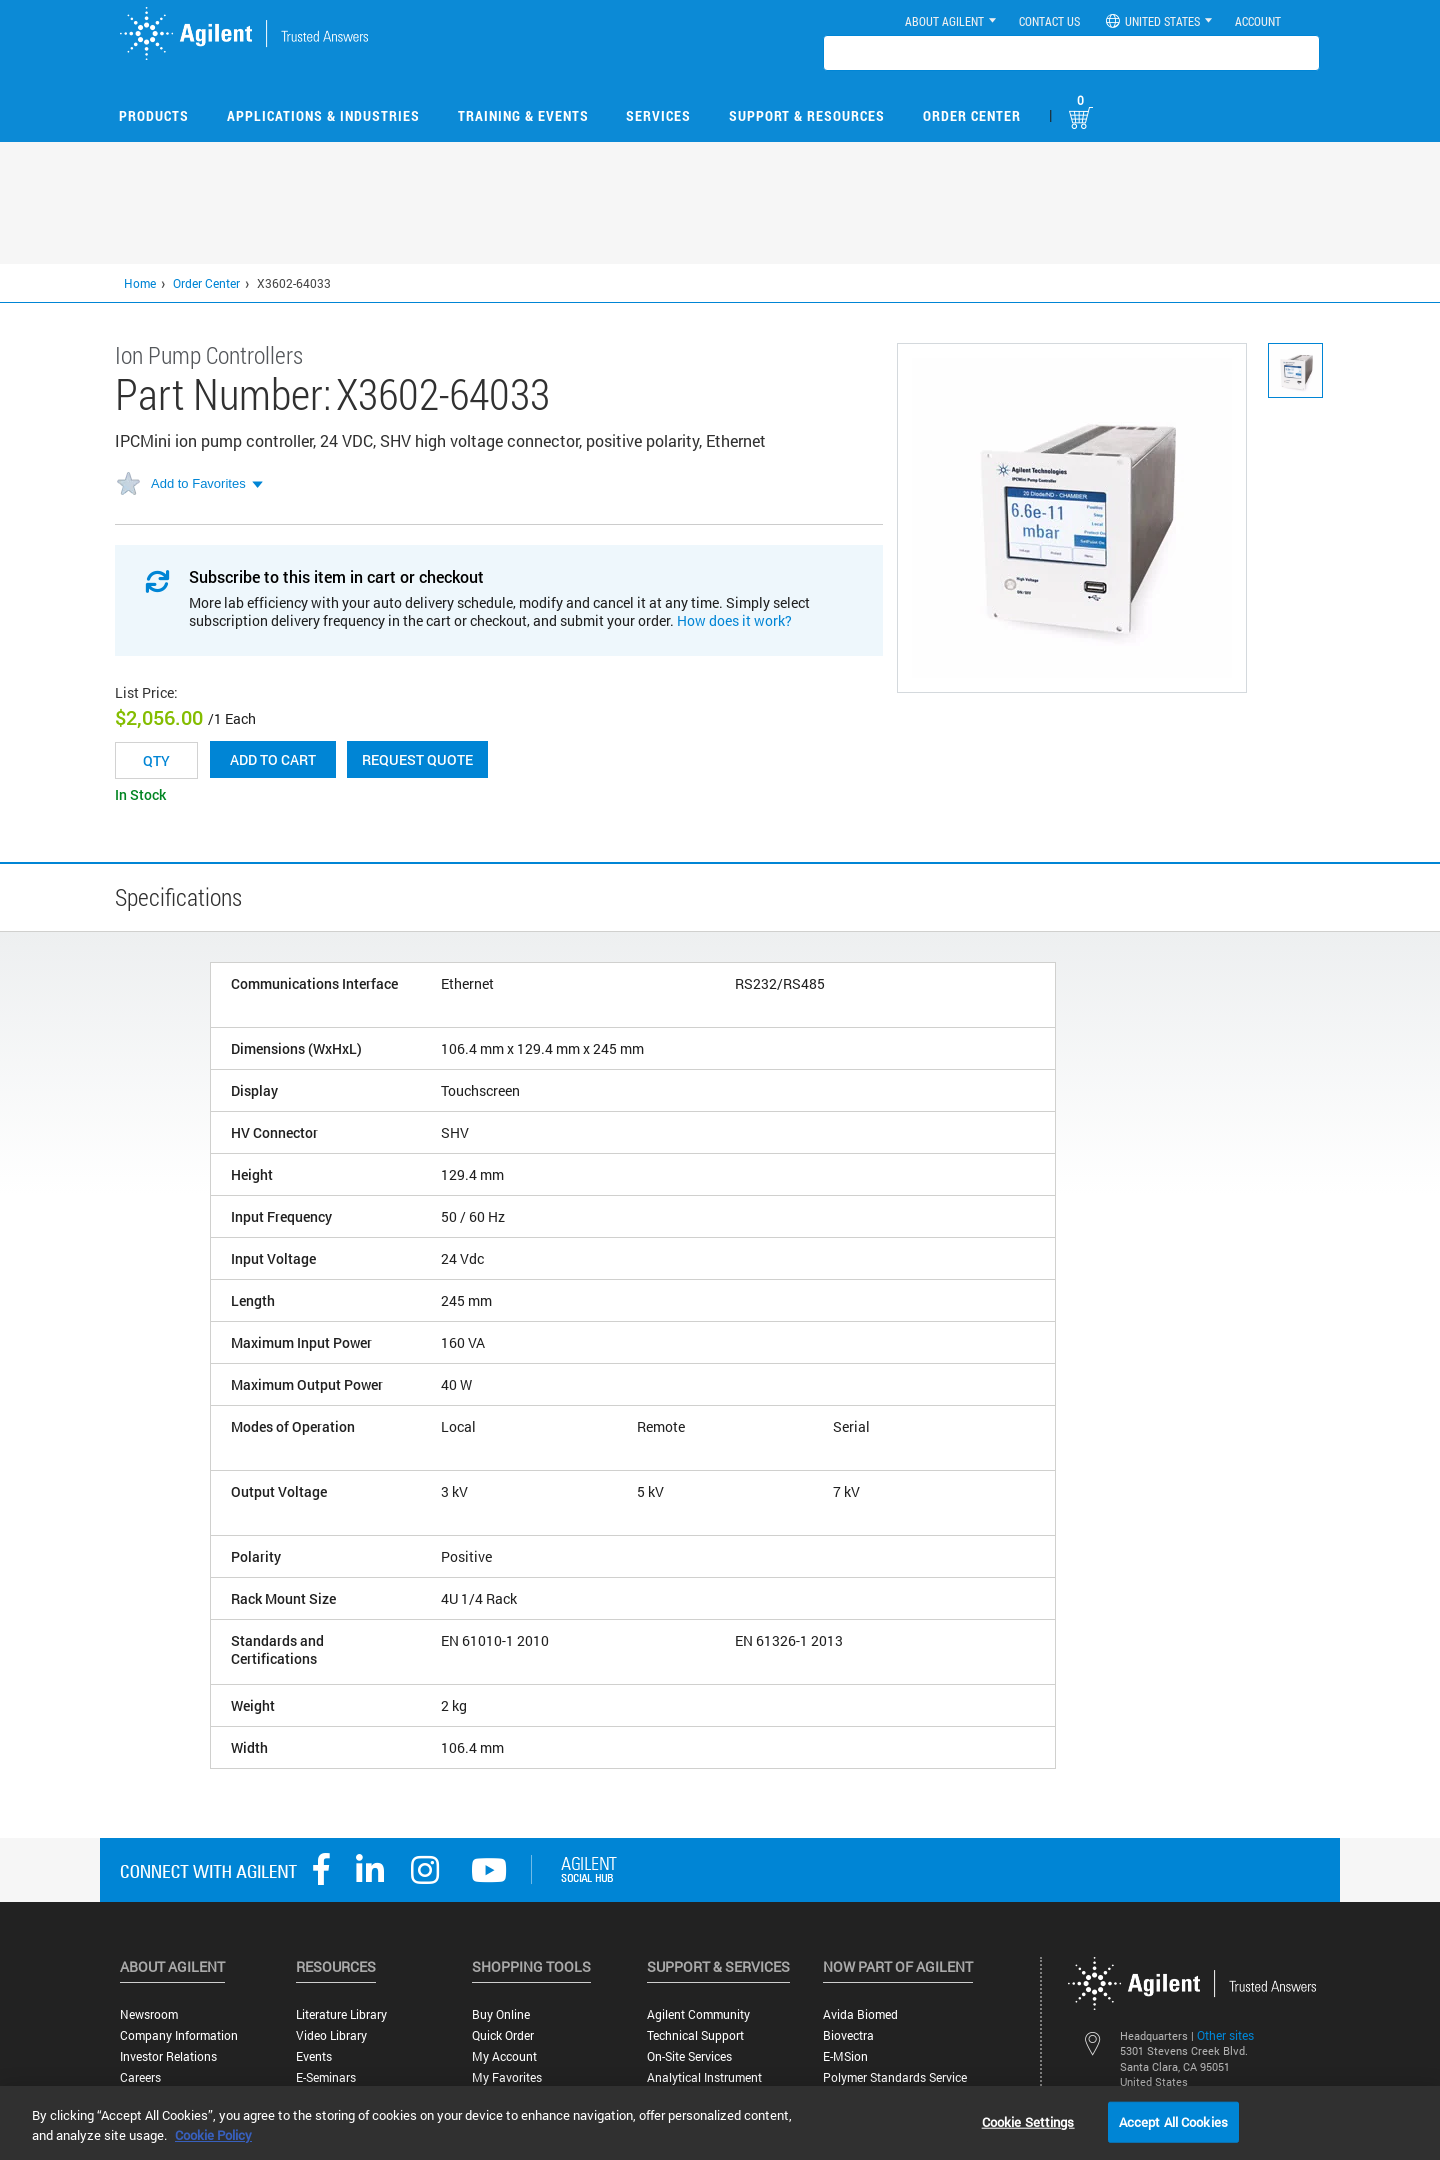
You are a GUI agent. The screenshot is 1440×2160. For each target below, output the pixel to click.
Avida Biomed (860, 2014)
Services (658, 115)
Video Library (331, 2035)
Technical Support (695, 2035)
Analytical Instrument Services (704, 2085)
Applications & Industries (323, 115)
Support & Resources (807, 115)
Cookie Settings (1028, 2121)
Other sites (1225, 2035)
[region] (720, 2123)
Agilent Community (698, 2014)
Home (140, 283)
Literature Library (341, 2014)
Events (314, 2056)
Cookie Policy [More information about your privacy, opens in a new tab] (213, 2135)
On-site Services (689, 2056)
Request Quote (417, 759)
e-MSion (845, 2056)
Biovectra (848, 2035)
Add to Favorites (198, 483)
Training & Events (523, 115)
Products (154, 115)
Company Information (179, 2035)
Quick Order (503, 2035)
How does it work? (734, 620)
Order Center (972, 115)
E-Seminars (326, 2077)
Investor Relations (168, 2056)
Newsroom (149, 2014)
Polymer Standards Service (895, 2077)
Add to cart (273, 759)
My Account (504, 2056)
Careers (140, 2077)
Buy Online (501, 2014)
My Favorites (507, 2077)
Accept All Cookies (1173, 2121)
